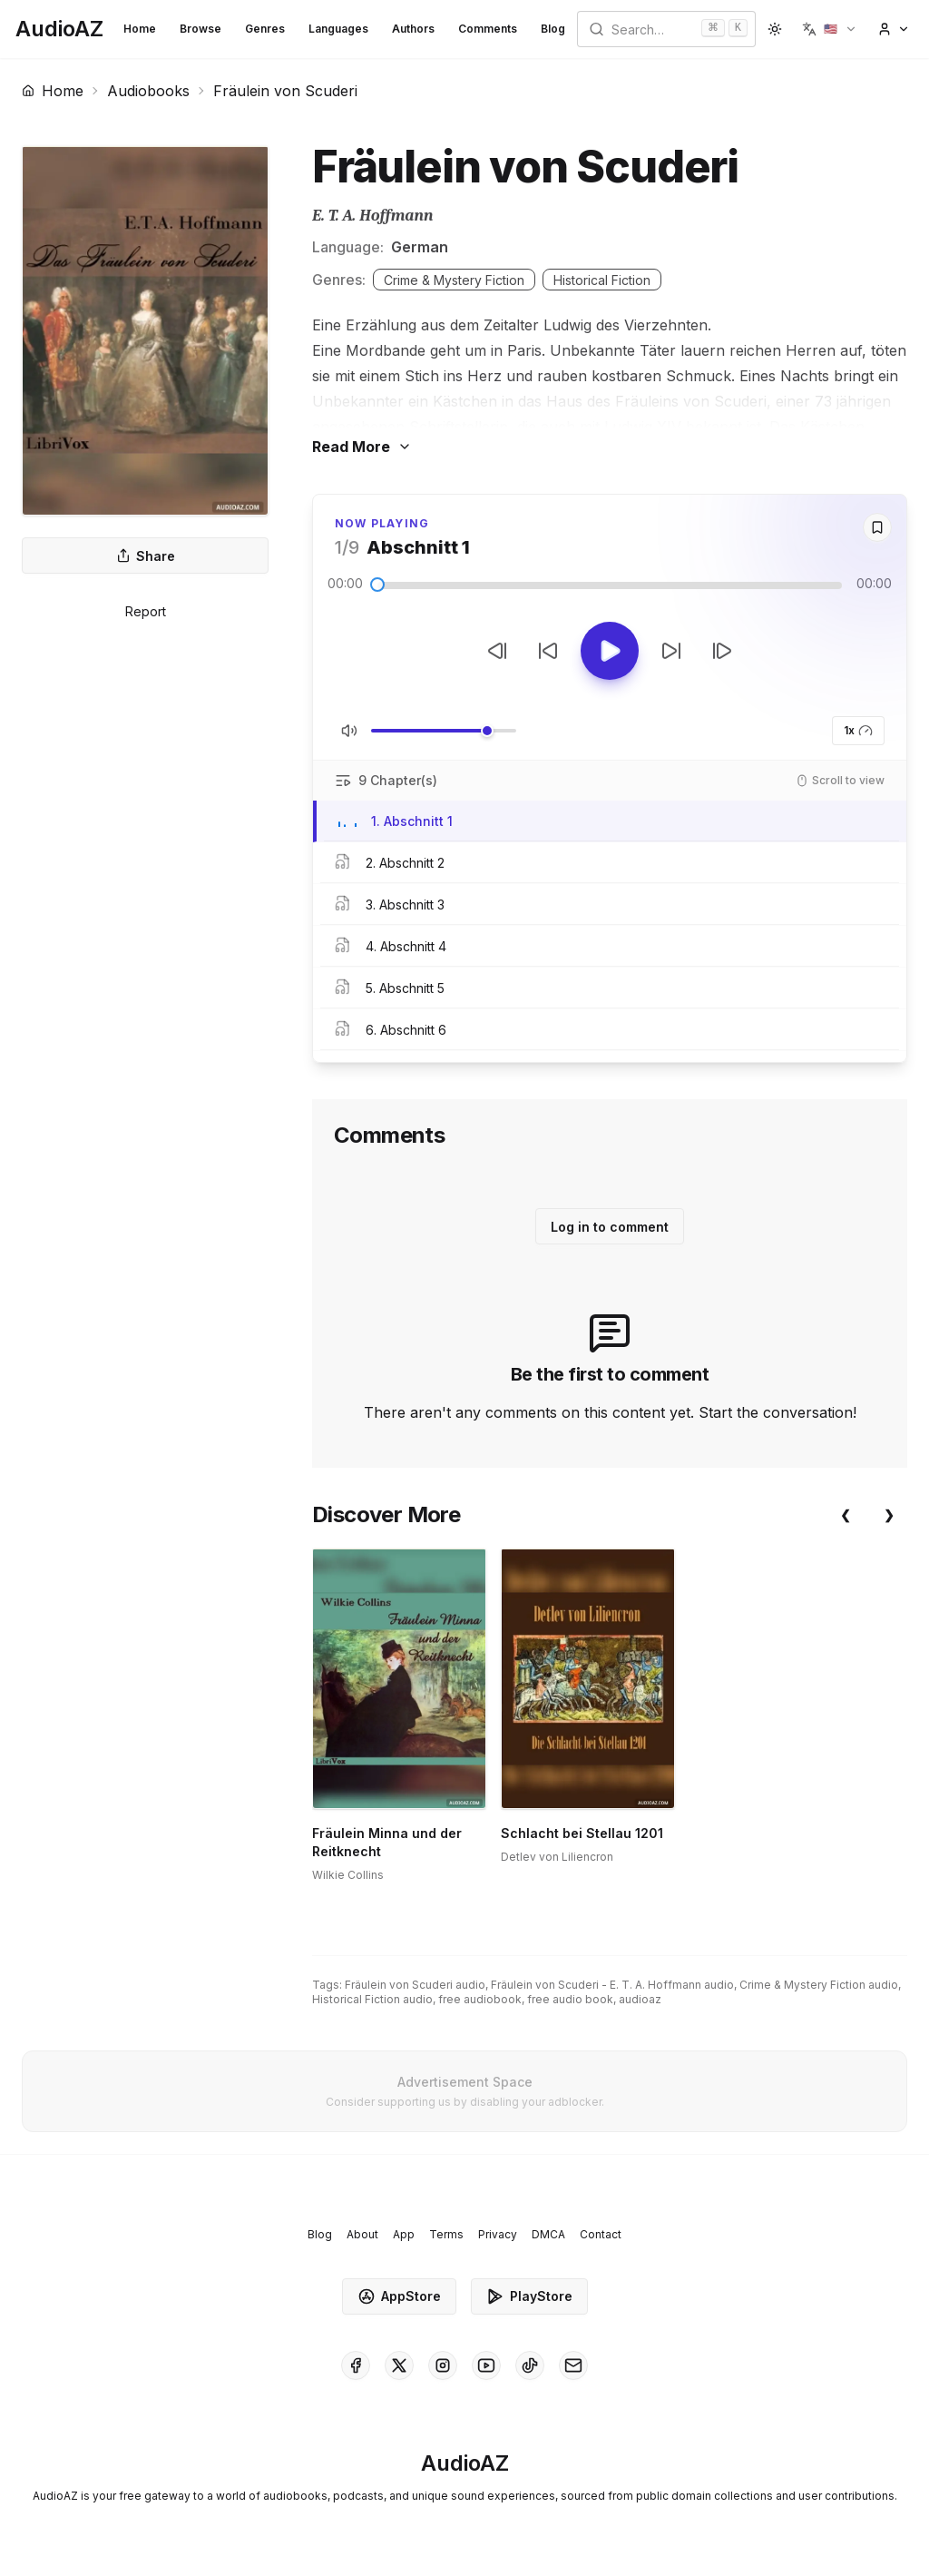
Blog (553, 28)
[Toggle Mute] (349, 730)
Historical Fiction (601, 280)
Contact (600, 2234)
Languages (338, 28)
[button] (829, 29)
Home (139, 28)
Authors (413, 28)
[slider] (377, 584)
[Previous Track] (497, 651)
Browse (200, 28)
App (404, 2234)
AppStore (399, 2296)
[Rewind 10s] (548, 651)
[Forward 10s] (671, 651)
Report (145, 611)
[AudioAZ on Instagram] (442, 2365)
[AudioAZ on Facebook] (355, 2365)
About (362, 2234)
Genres (265, 28)
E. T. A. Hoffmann (372, 215)
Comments (487, 28)
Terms (446, 2234)
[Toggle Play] (610, 651)
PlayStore (529, 2296)
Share (145, 556)
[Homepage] (59, 29)
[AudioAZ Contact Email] (573, 2365)
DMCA (548, 2234)
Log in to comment (610, 1226)
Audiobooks (148, 91)
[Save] (877, 527)
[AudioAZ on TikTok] (529, 2365)
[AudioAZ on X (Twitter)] (399, 2365)
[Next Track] (722, 651)
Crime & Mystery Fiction (454, 280)
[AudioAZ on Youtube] (486, 2365)
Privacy (497, 2234)
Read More (362, 447)
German (419, 247)
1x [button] (858, 730)
